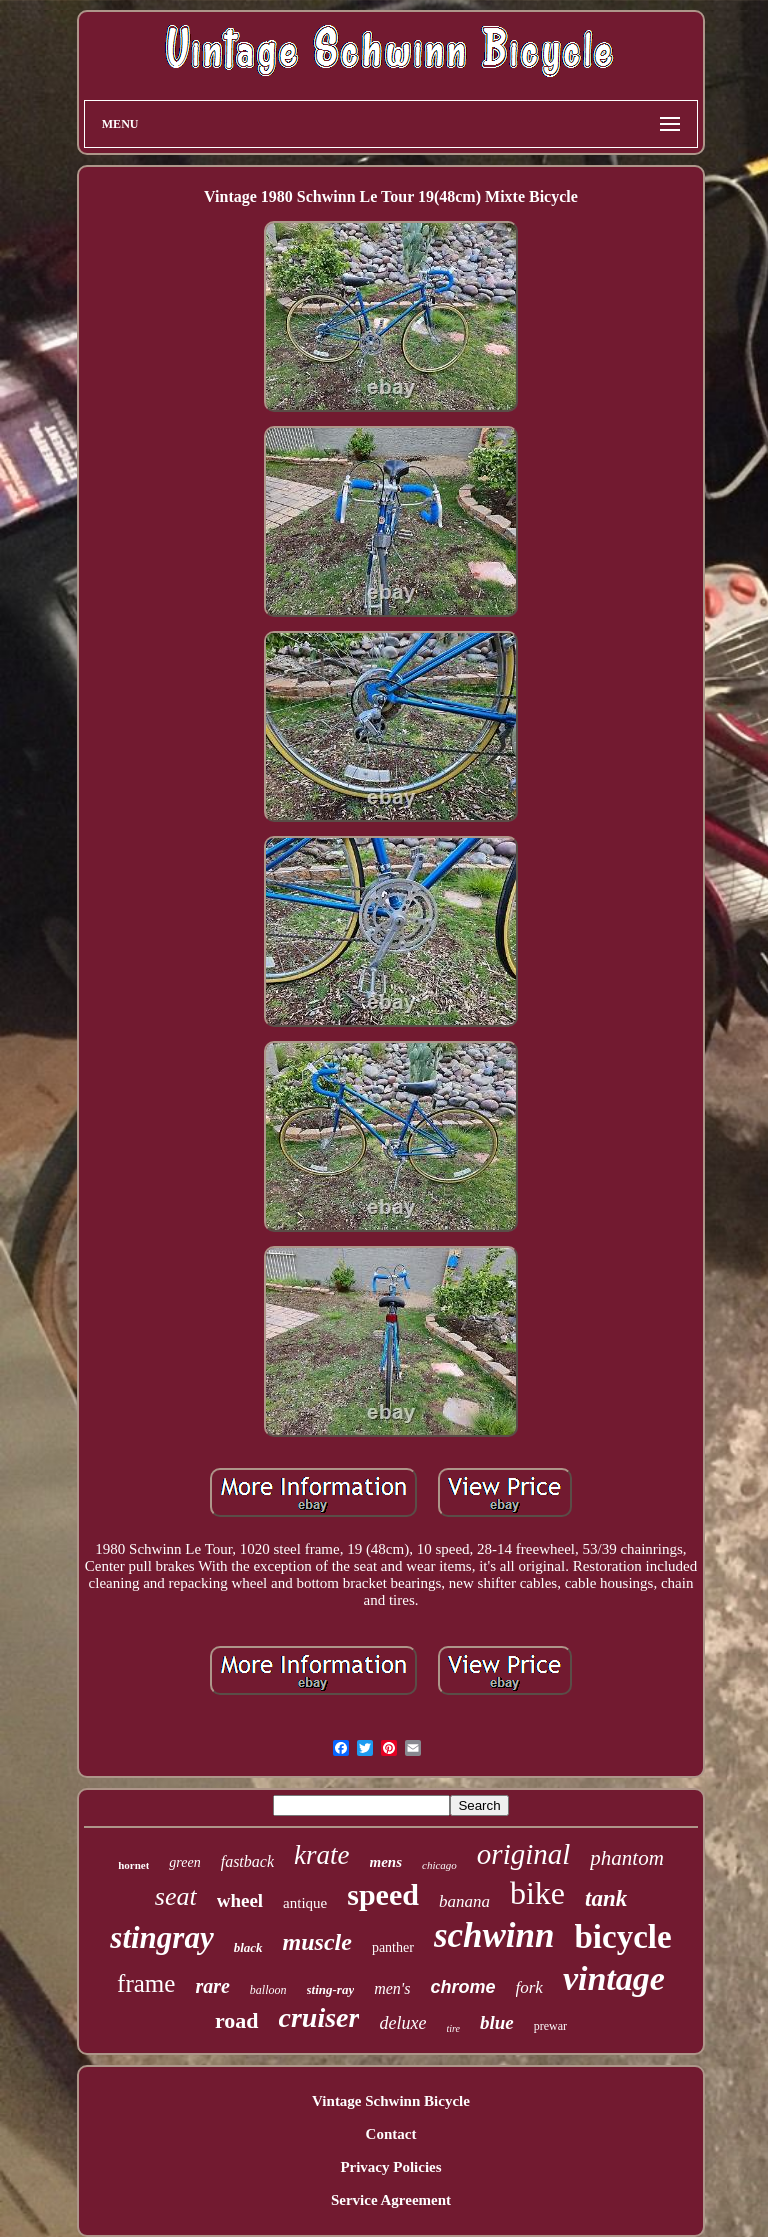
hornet (133, 1865)
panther (393, 1947)
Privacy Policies (390, 2167)
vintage (614, 1978)
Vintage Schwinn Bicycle (391, 2101)
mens (386, 1862)
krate (321, 1855)
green (184, 1862)
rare (212, 1986)
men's (392, 1988)
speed (383, 1894)
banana (464, 1901)
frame (146, 1983)
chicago (439, 1865)
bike (537, 1893)
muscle (317, 1942)
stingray (161, 1937)
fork (529, 1987)
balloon (268, 1990)
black (248, 1947)
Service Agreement (391, 2200)
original (523, 1854)
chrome (462, 1987)
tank (606, 1898)
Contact (391, 2134)
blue (497, 2022)
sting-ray (331, 1989)
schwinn (494, 1935)
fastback (247, 1861)
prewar (550, 2026)
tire (453, 2028)
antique (305, 1903)
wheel (240, 1900)
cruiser (319, 2017)
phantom (627, 1858)
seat (176, 1896)
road (237, 2020)
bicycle (623, 1937)
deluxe (402, 2023)
